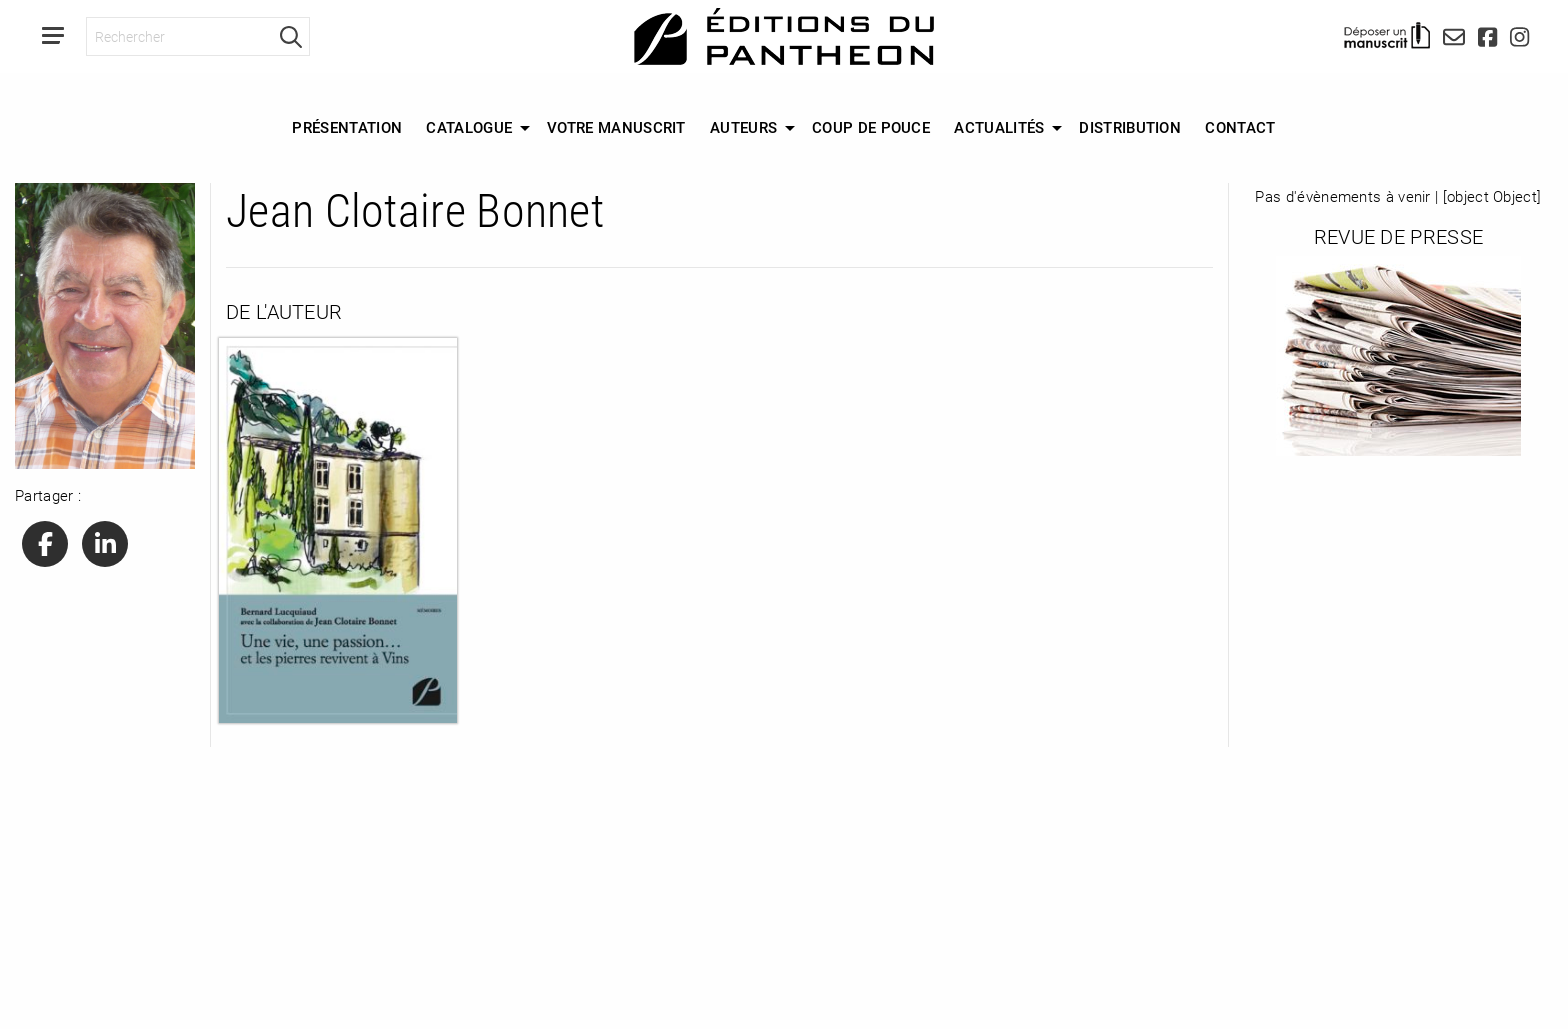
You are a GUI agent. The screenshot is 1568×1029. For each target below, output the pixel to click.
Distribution (1130, 127)
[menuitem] (347, 128)
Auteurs (743, 127)
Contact (1240, 127)
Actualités (999, 127)
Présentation (347, 127)
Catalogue (469, 127)
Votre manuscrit (616, 127)
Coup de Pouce (871, 127)
